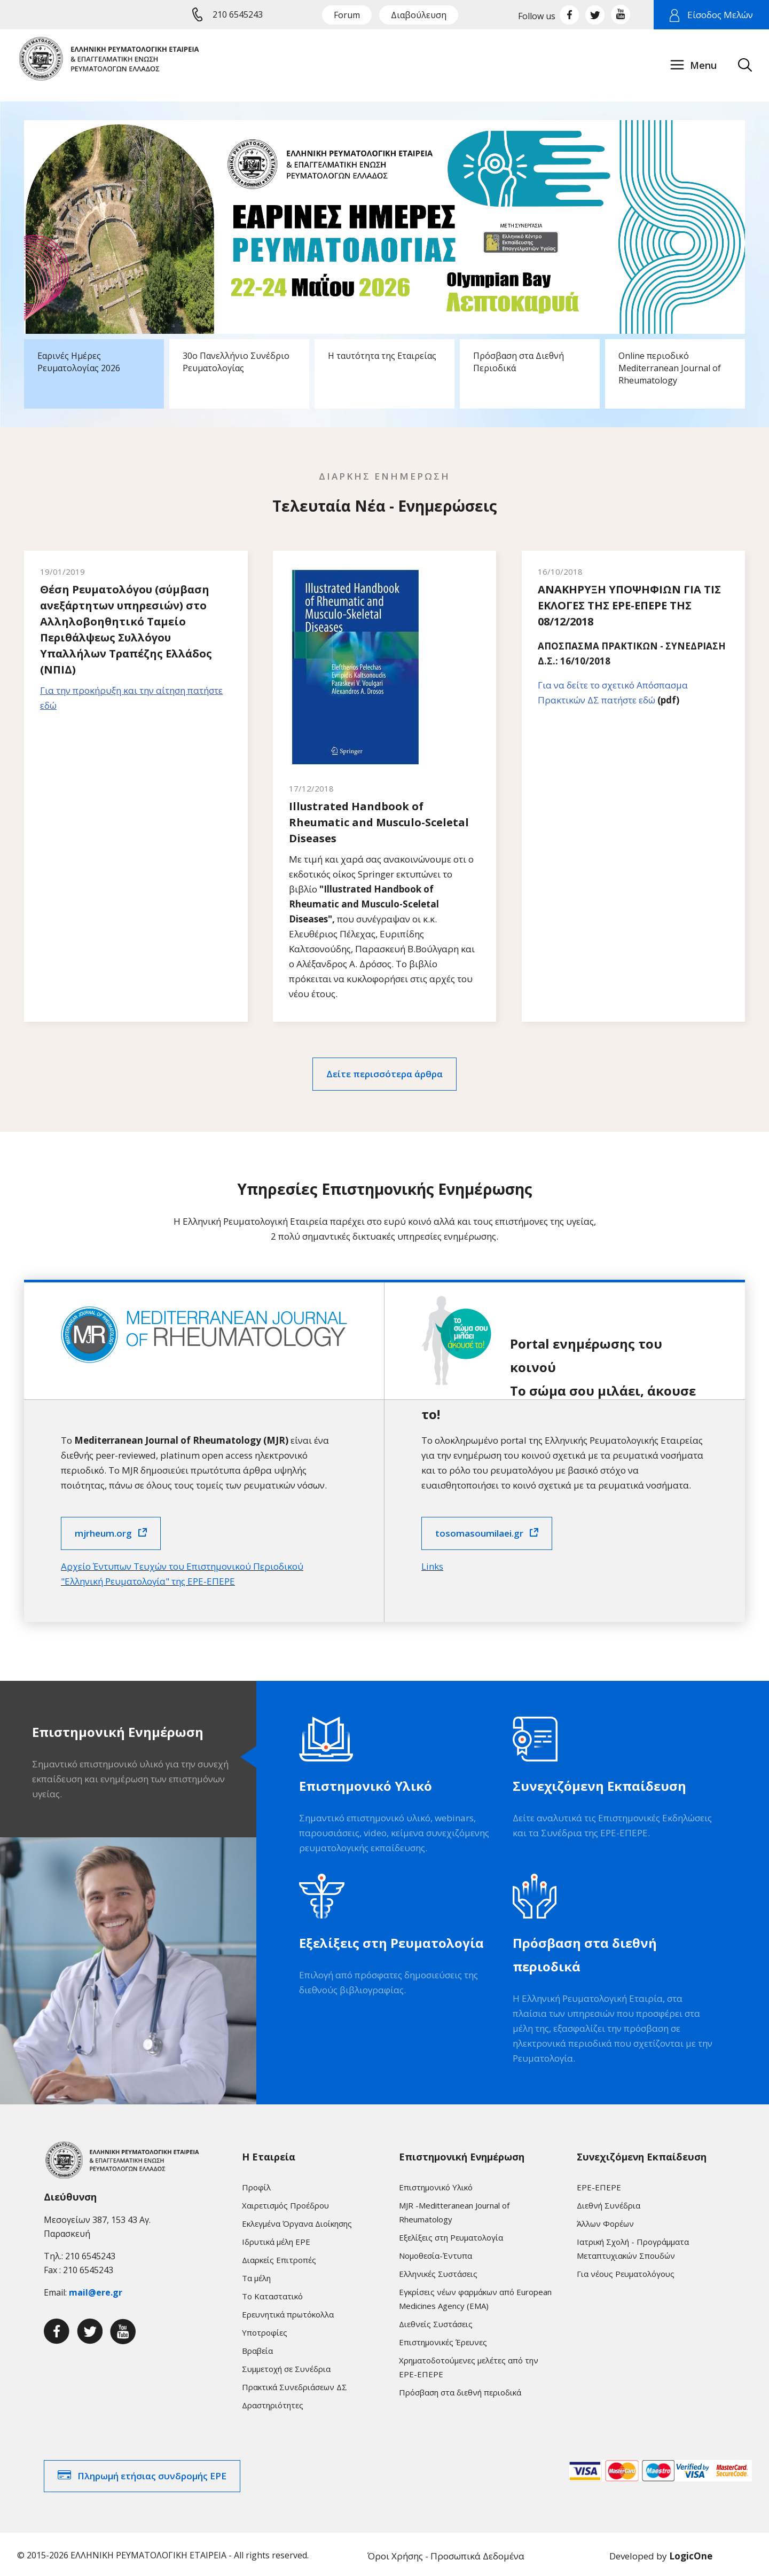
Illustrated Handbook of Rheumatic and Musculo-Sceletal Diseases (379, 819)
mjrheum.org (103, 1530)
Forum (347, 15)
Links (432, 1563)
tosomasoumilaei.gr (479, 1530)
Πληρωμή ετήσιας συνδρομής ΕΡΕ (151, 2473)
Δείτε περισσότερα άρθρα (384, 1070)
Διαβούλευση (418, 15)
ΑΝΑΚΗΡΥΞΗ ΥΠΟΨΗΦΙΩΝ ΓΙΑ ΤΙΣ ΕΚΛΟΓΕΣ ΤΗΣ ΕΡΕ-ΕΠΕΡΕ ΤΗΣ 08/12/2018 (629, 605)
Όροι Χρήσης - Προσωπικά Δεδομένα (445, 2553)
